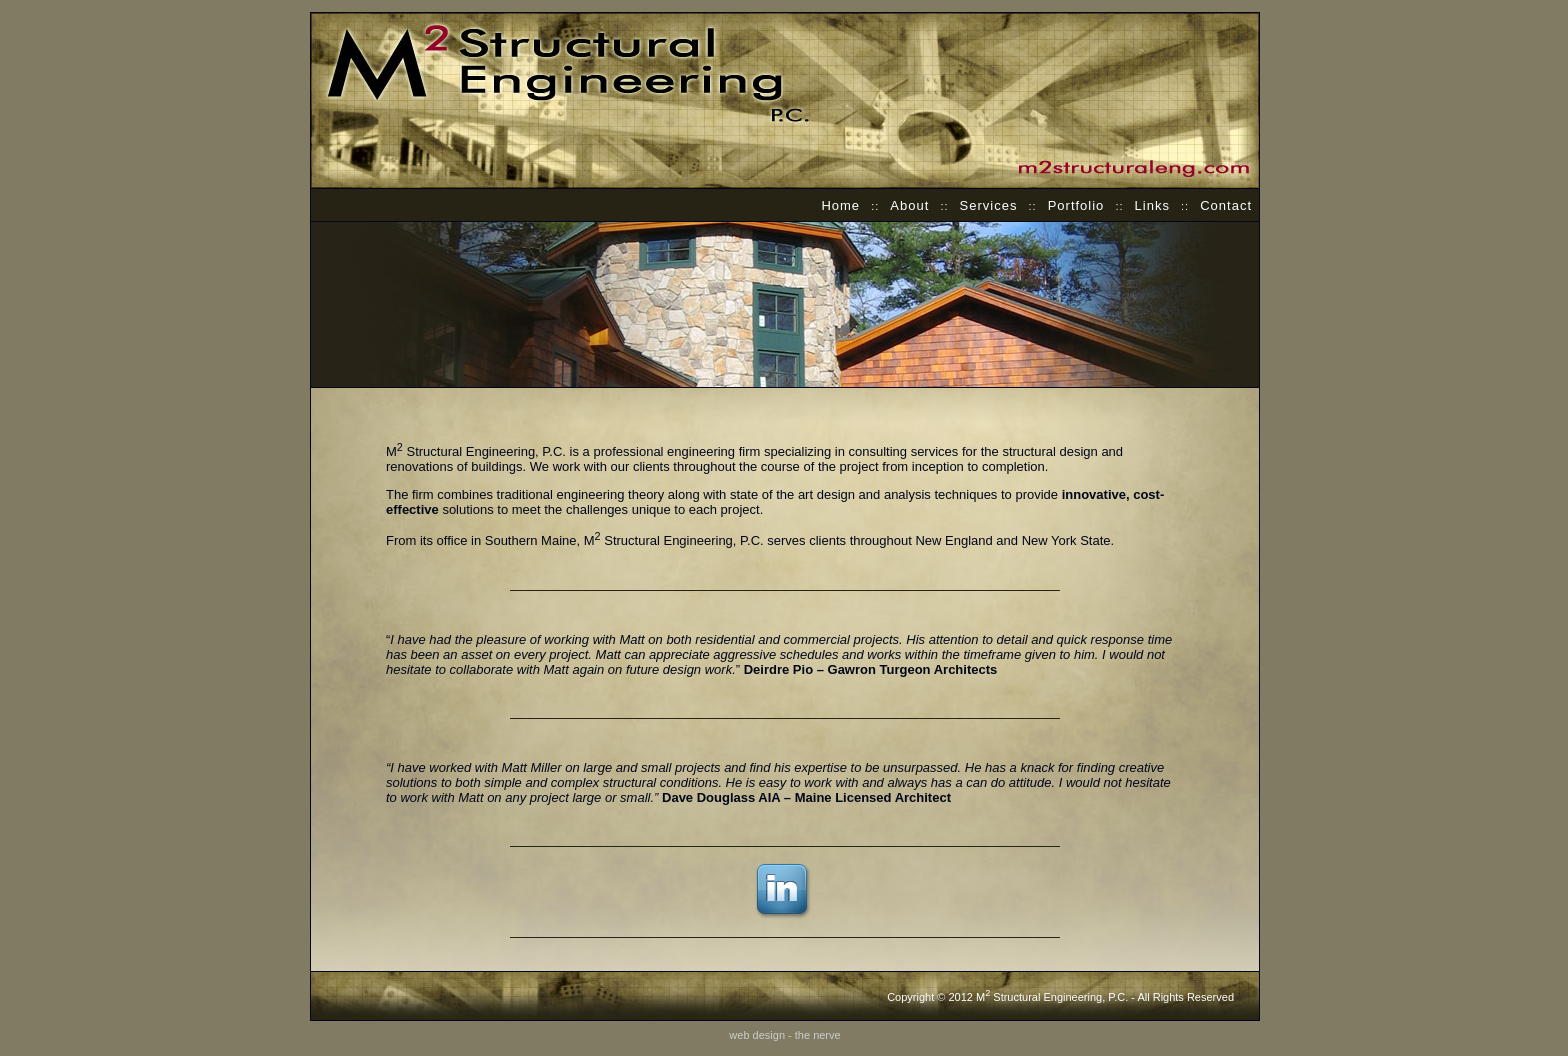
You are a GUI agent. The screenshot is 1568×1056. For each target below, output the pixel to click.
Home (840, 205)
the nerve (818, 1035)
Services (989, 205)
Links (1152, 205)
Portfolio (1076, 205)
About (909, 205)
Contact (1226, 205)
